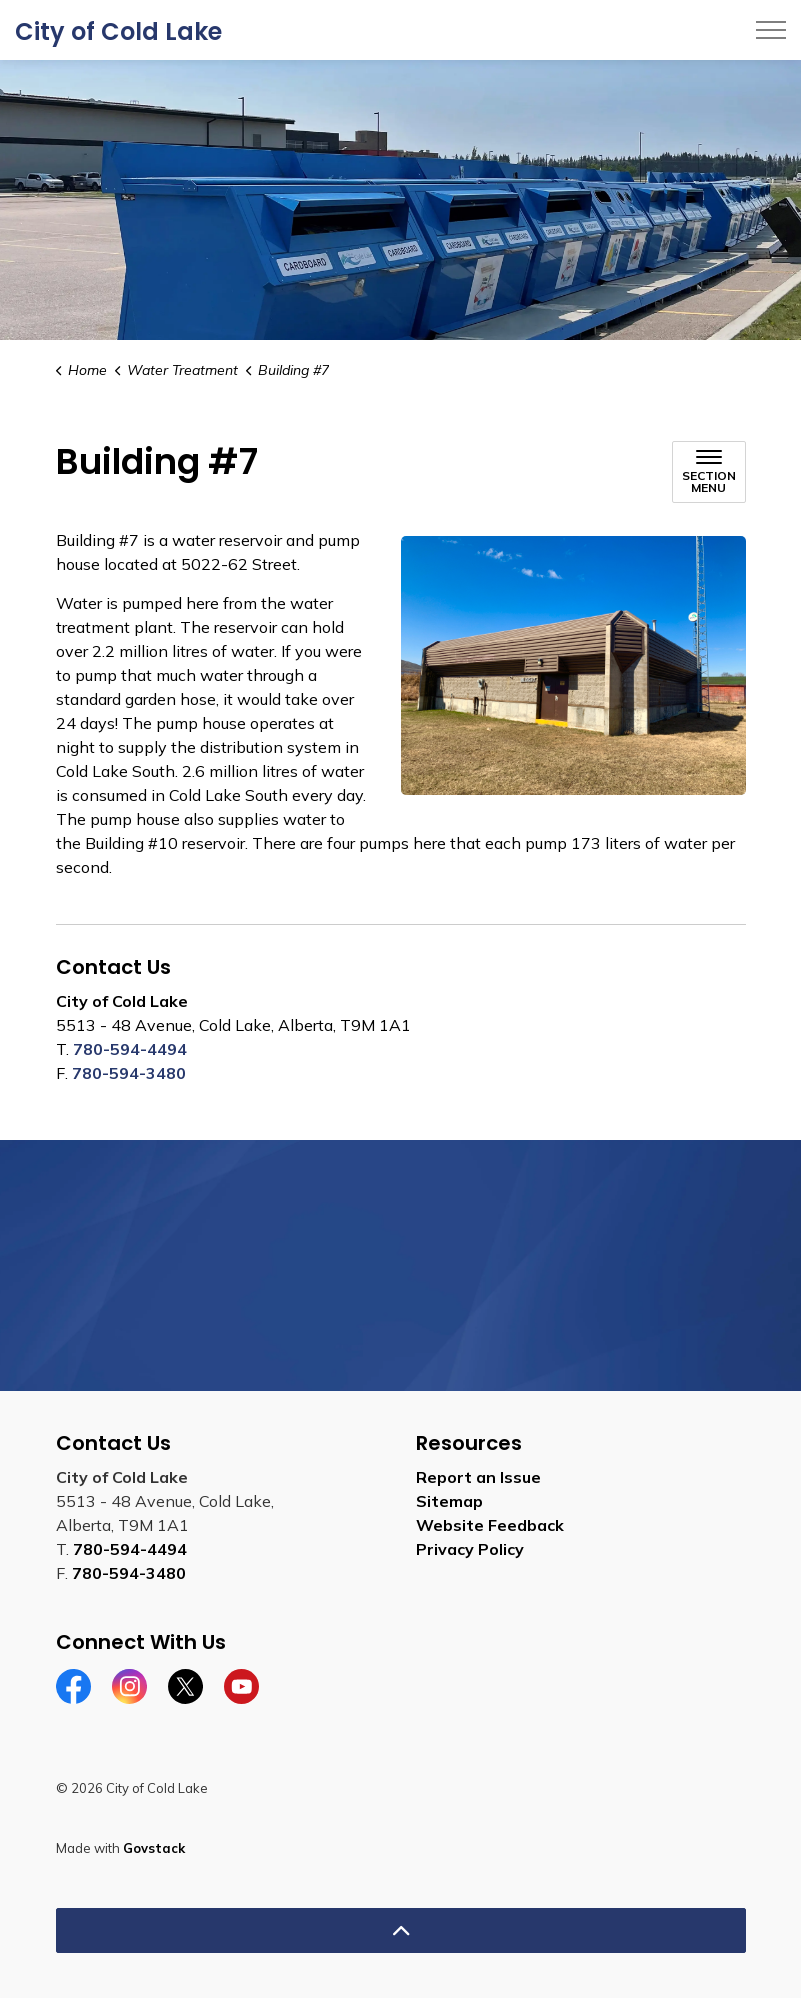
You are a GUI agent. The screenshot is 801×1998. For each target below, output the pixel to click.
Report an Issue (478, 1477)
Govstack (154, 1848)
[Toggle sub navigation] (709, 472)
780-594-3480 (129, 1073)
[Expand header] (771, 30)
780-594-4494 (130, 1049)
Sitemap (449, 1501)
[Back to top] (401, 1930)
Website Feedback (490, 1525)
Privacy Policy (470, 1549)
